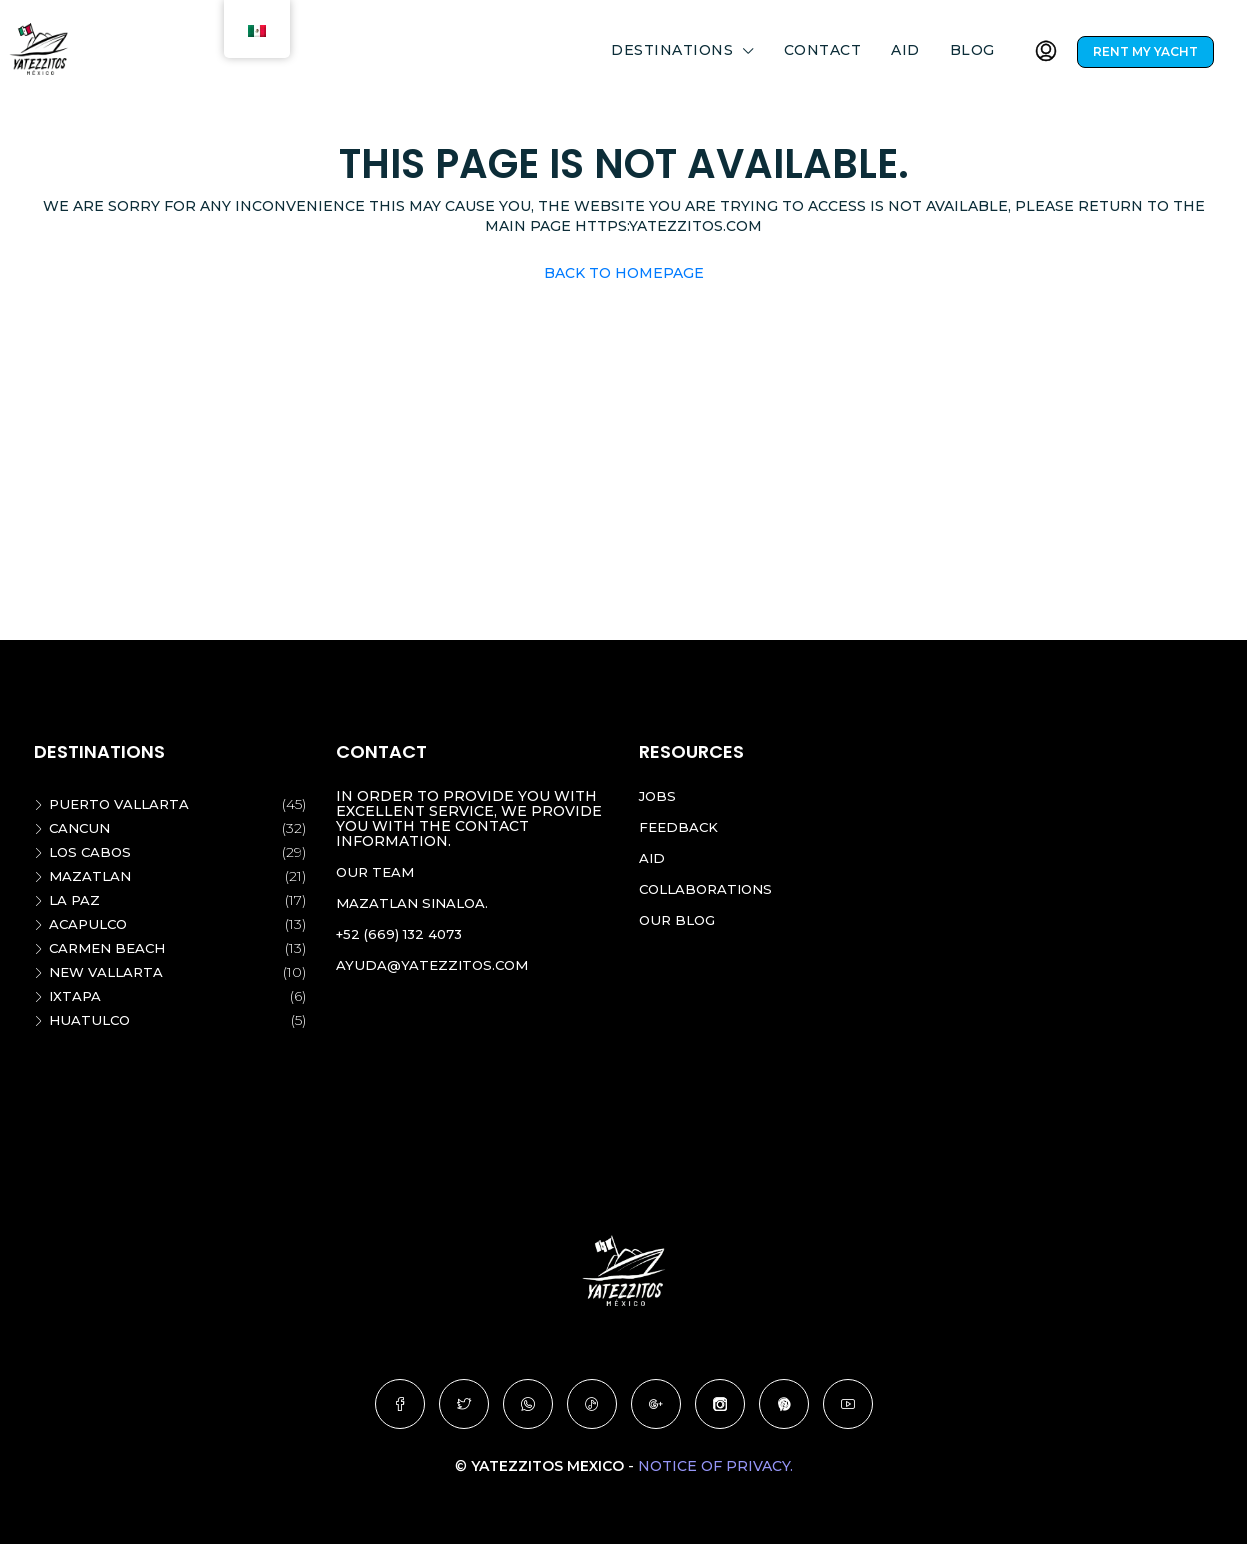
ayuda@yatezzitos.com (435, 965)
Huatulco (91, 1020)
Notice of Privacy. (715, 1466)
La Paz (75, 900)
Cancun (81, 828)
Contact (823, 50)
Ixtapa (76, 996)
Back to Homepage (624, 273)
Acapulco (90, 924)
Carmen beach (111, 948)
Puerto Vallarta (122, 804)
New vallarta (109, 972)
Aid (905, 50)
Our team (377, 872)
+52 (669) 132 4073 (403, 934)
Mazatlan (91, 876)
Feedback (680, 827)
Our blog (679, 920)
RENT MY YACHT (1145, 51)
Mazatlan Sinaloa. (415, 903)
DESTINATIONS (672, 50)
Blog (972, 50)
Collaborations (710, 889)
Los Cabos (92, 852)
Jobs (658, 796)
